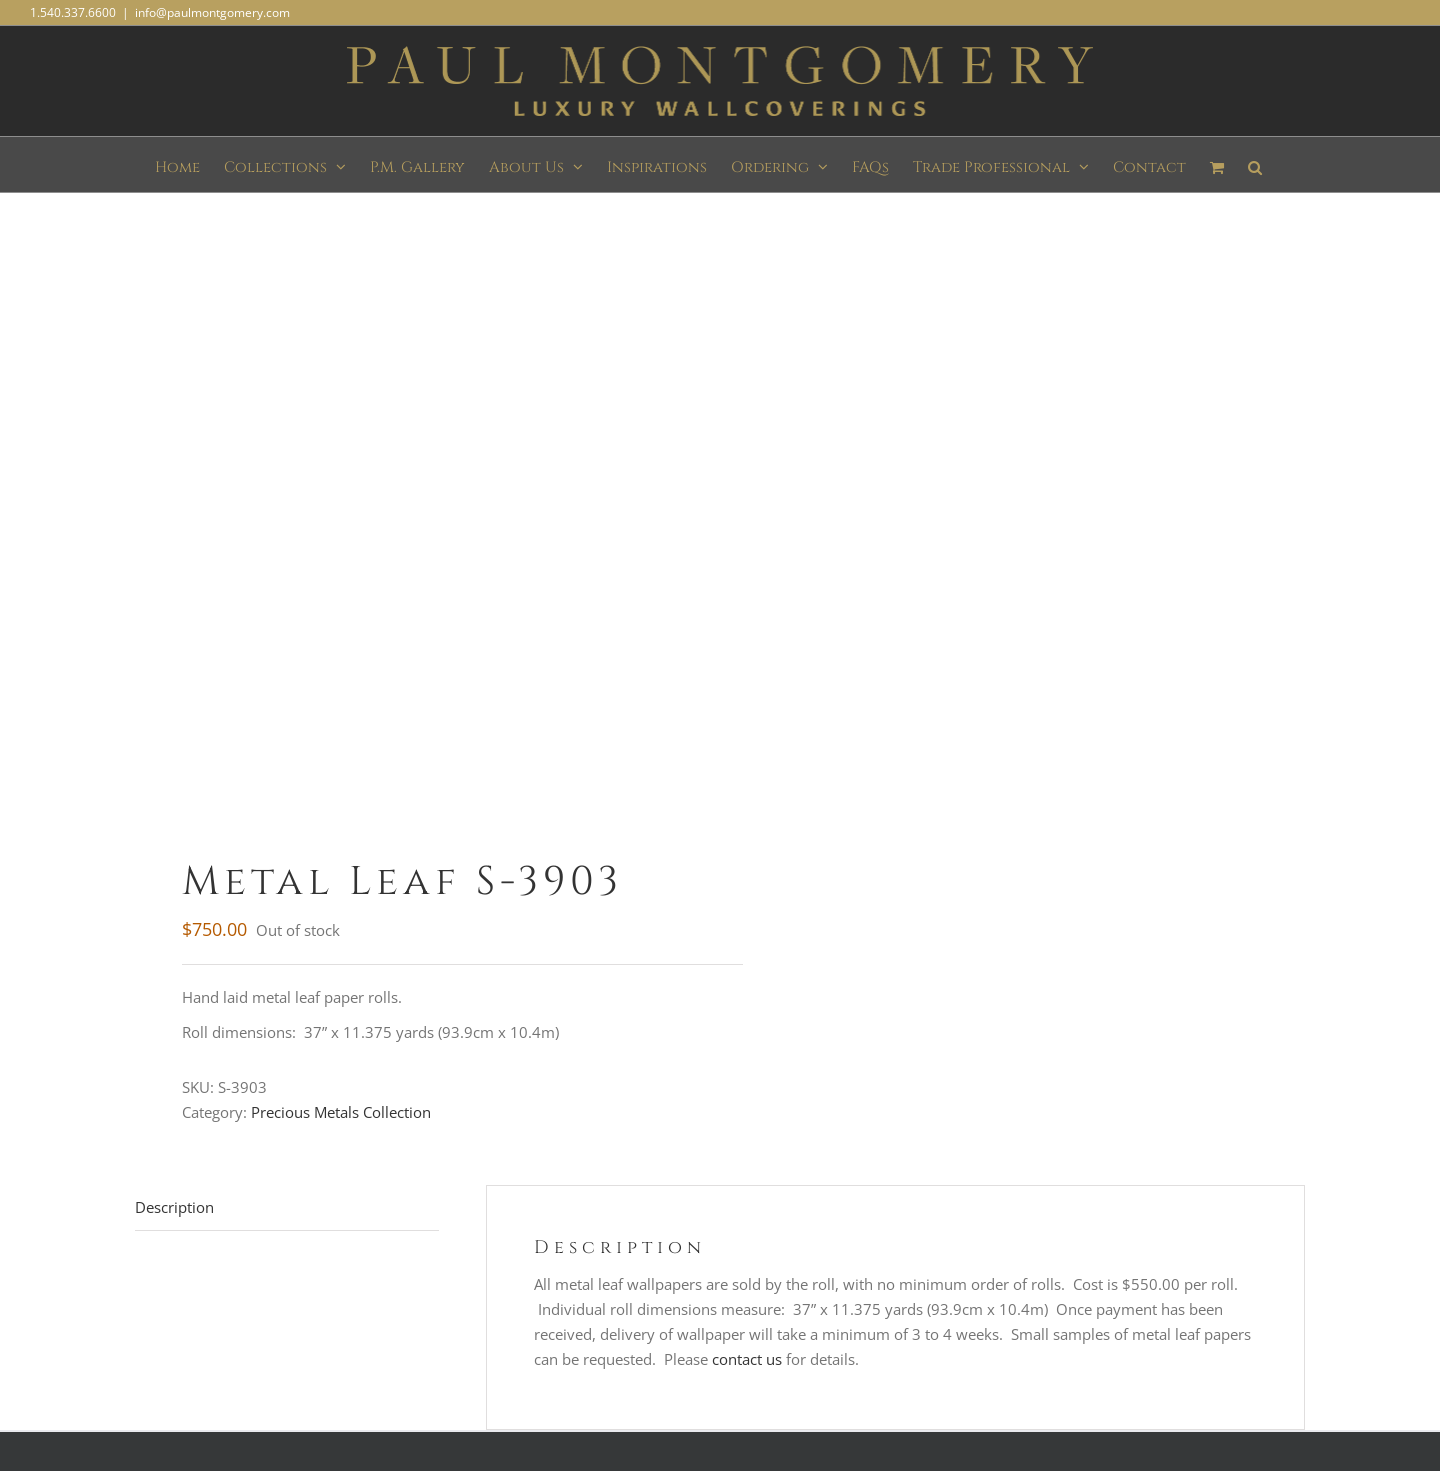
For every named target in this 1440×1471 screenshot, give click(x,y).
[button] (1255, 164)
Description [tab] (174, 1207)
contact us (747, 1359)
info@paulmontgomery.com (212, 12)
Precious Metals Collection (341, 1112)
